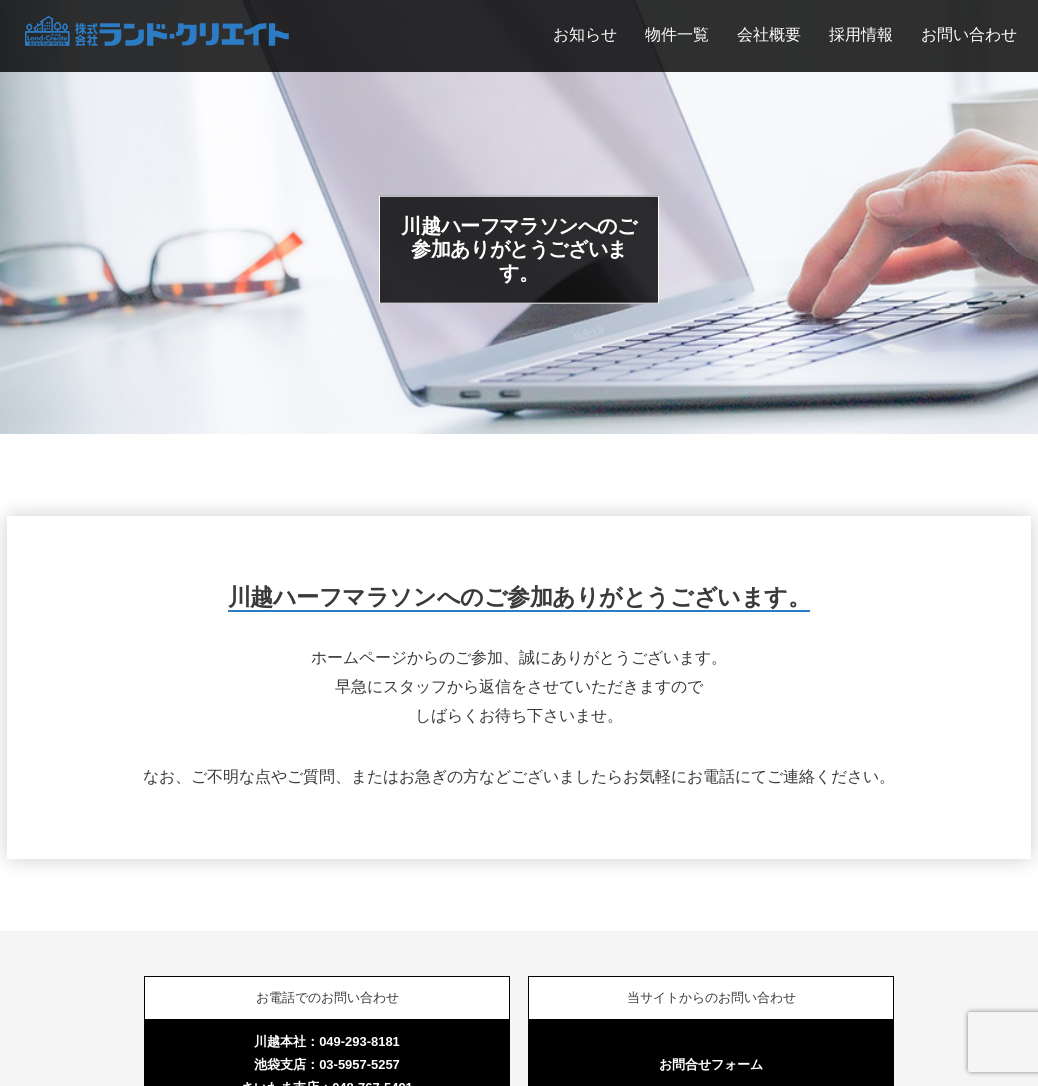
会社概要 (769, 34)
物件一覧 (677, 34)
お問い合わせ (969, 34)
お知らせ (585, 34)
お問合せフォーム (711, 1064)
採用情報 (861, 34)
